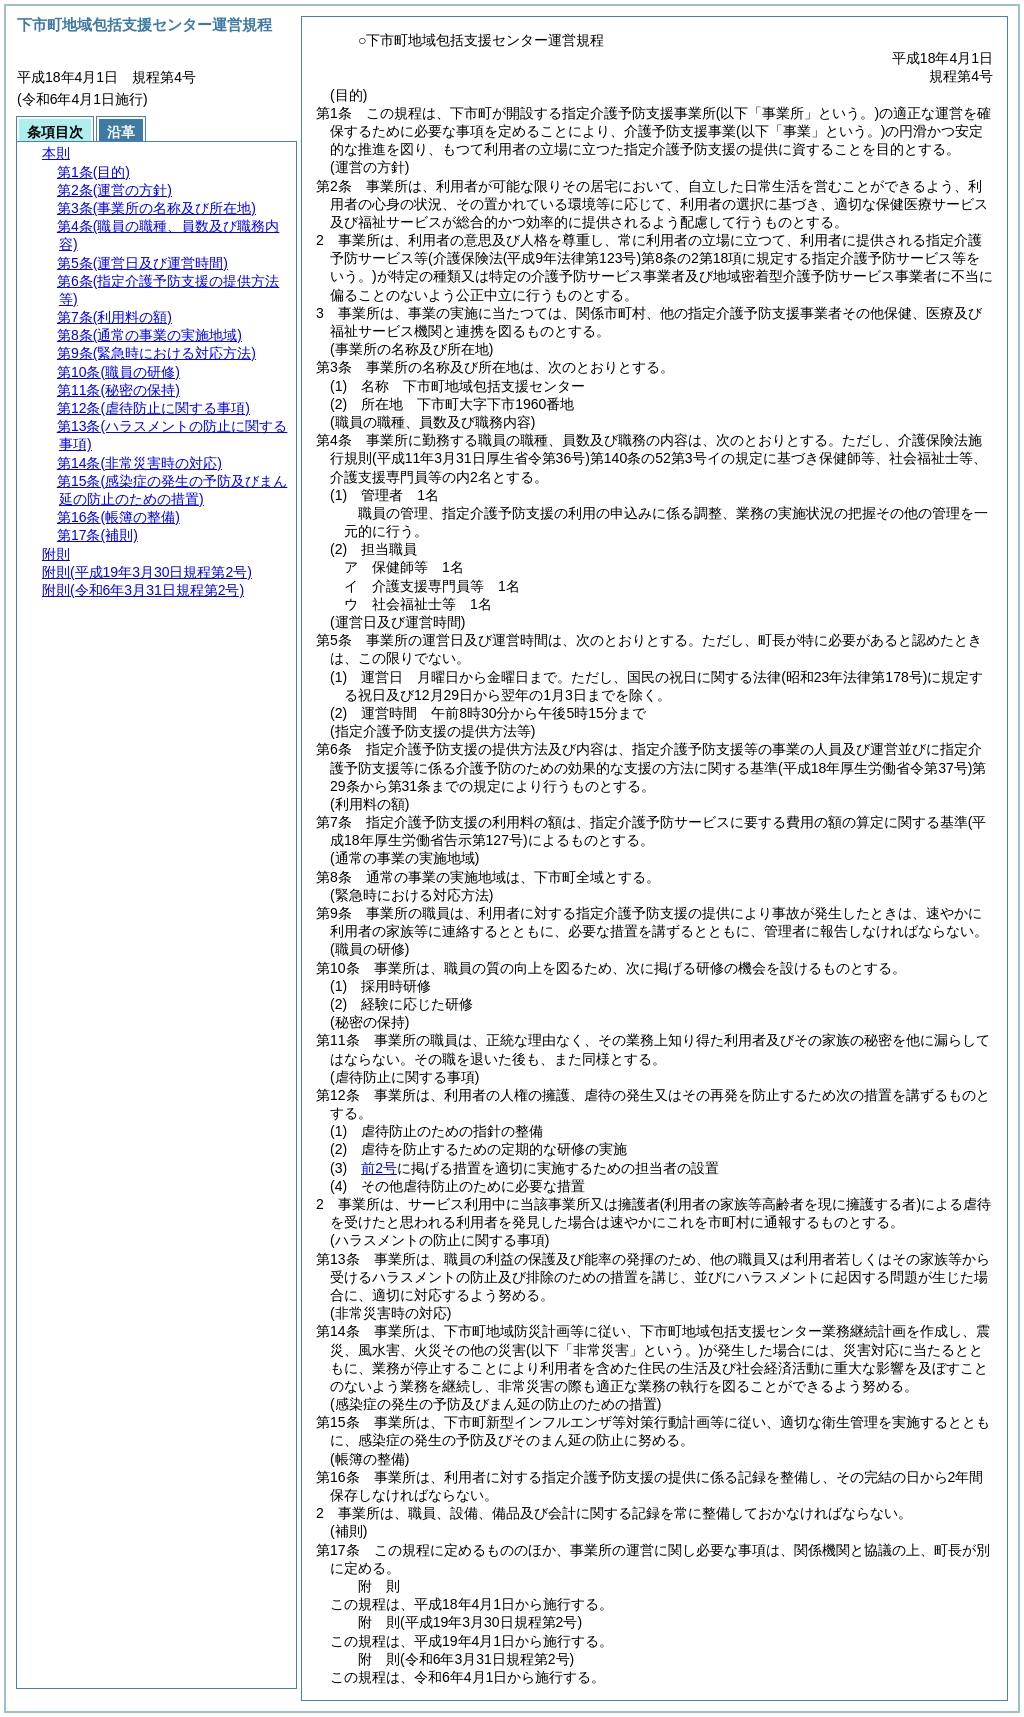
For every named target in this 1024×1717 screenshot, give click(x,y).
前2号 (379, 1168)
